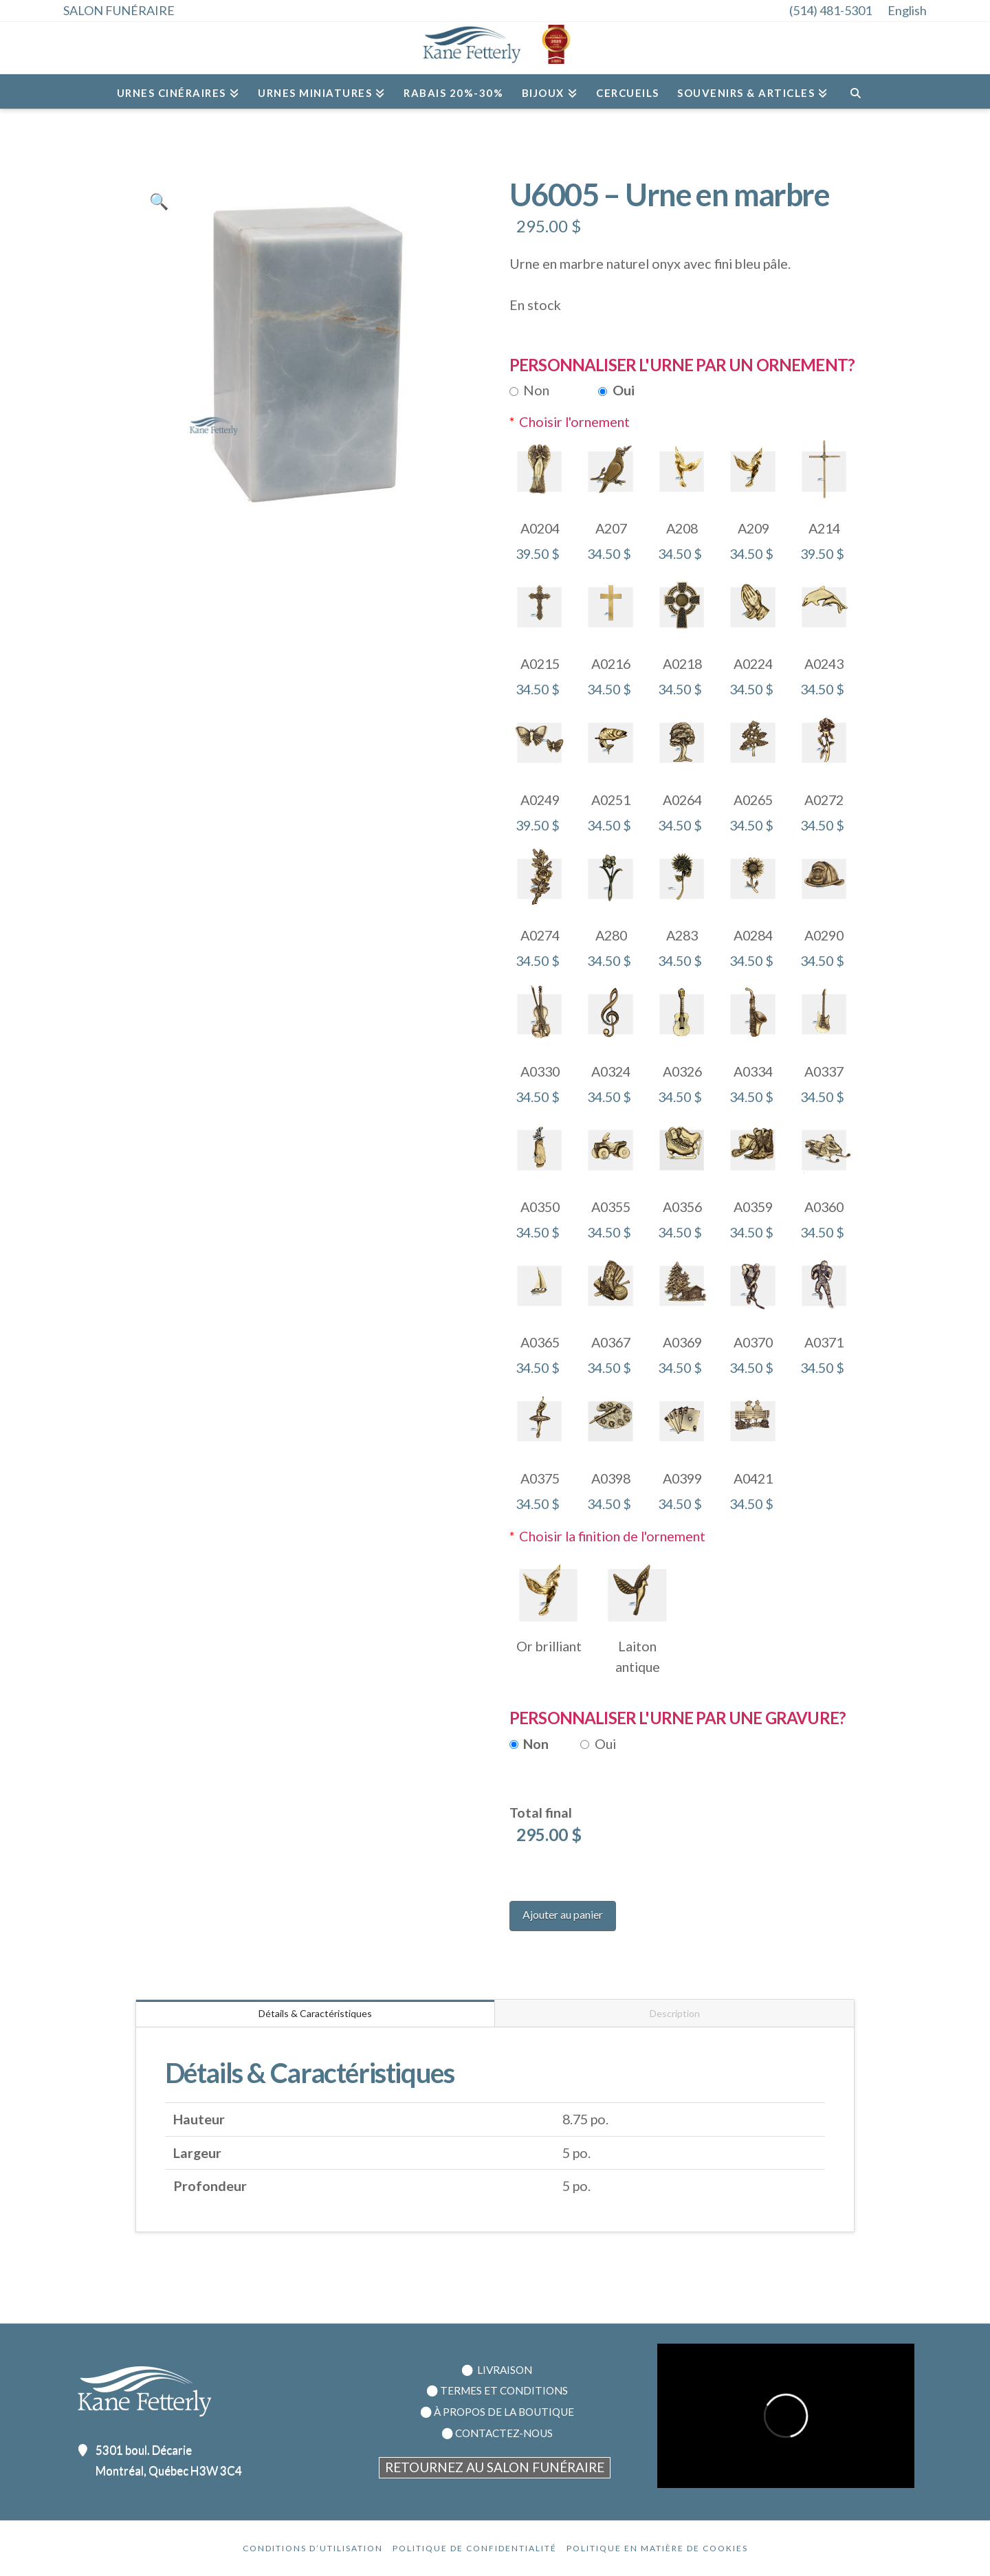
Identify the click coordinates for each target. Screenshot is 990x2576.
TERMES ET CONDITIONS (504, 2390)
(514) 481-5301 (830, 10)
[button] (158, 201)
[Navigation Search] (855, 91)
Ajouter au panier (562, 1914)
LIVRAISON (503, 2370)
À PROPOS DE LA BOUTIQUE (504, 2412)
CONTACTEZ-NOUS (504, 2433)
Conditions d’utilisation (313, 2548)
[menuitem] (914, 10)
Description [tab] (675, 2013)
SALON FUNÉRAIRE (119, 10)
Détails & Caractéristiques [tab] (315, 2013)
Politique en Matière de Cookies (657, 2548)
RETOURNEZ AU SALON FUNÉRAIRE (494, 2467)
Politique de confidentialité (475, 2548)
